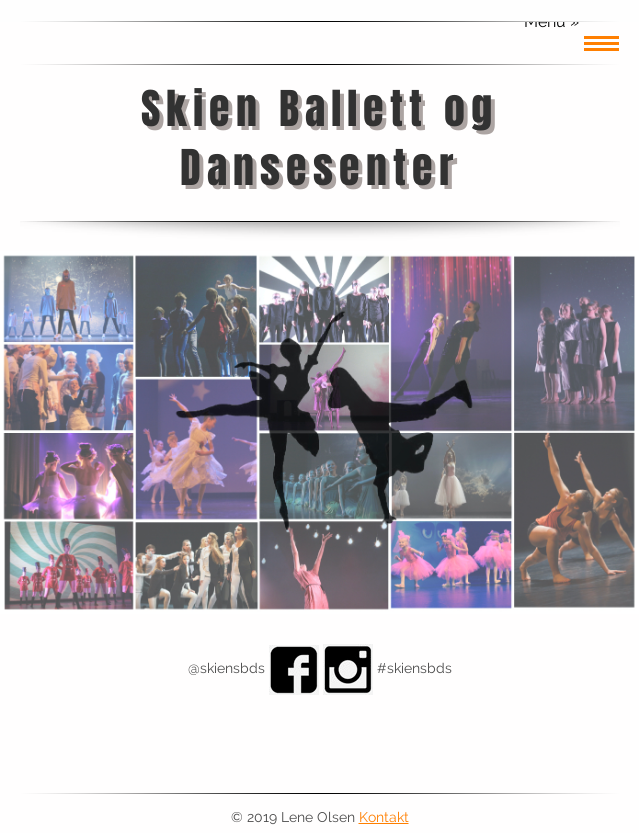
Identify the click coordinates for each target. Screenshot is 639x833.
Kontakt (384, 817)
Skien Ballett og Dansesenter (319, 138)
